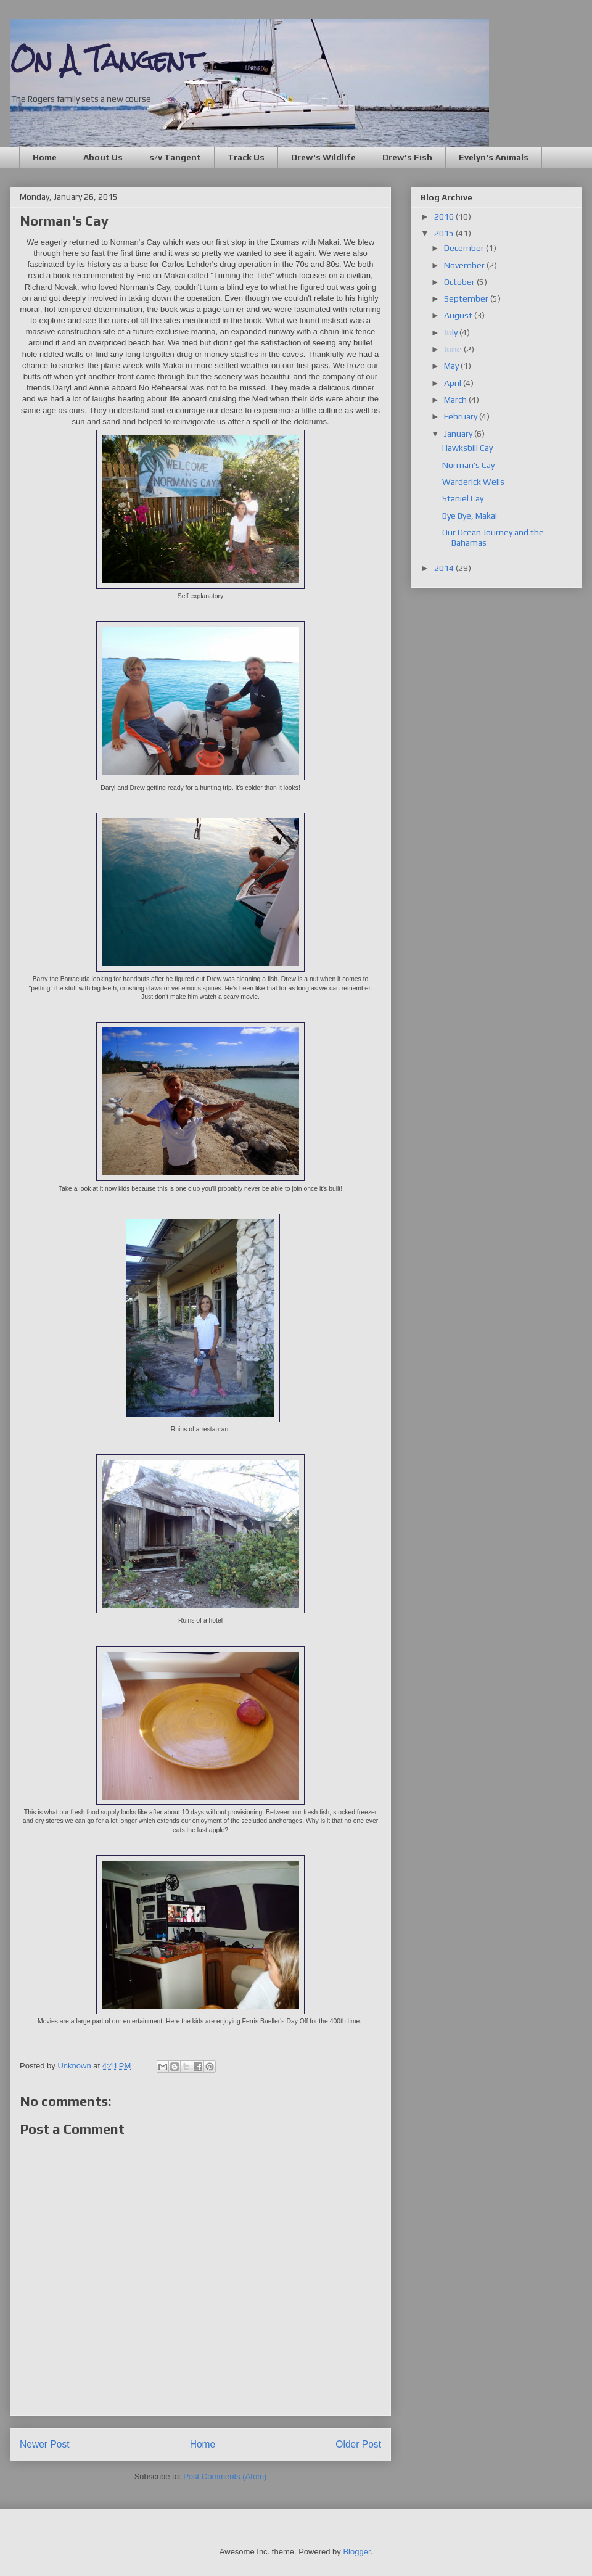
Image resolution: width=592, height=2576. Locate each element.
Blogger (356, 2551)
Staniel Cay (462, 498)
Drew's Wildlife (323, 157)
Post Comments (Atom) (224, 2476)
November (465, 265)
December (465, 248)
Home (45, 157)
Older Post (358, 2444)
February (461, 416)
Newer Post (45, 2444)
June (454, 349)
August (459, 315)
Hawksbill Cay (467, 448)
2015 (445, 233)
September (467, 298)
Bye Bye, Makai (469, 516)
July (451, 332)
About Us (103, 157)
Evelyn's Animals (493, 157)
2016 (445, 216)
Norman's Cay (468, 465)
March (456, 400)
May (452, 366)
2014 (445, 568)
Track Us (246, 157)
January (459, 433)
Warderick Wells (473, 482)
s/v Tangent (175, 157)
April (453, 383)
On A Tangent (106, 59)
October (460, 282)
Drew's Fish (407, 157)
